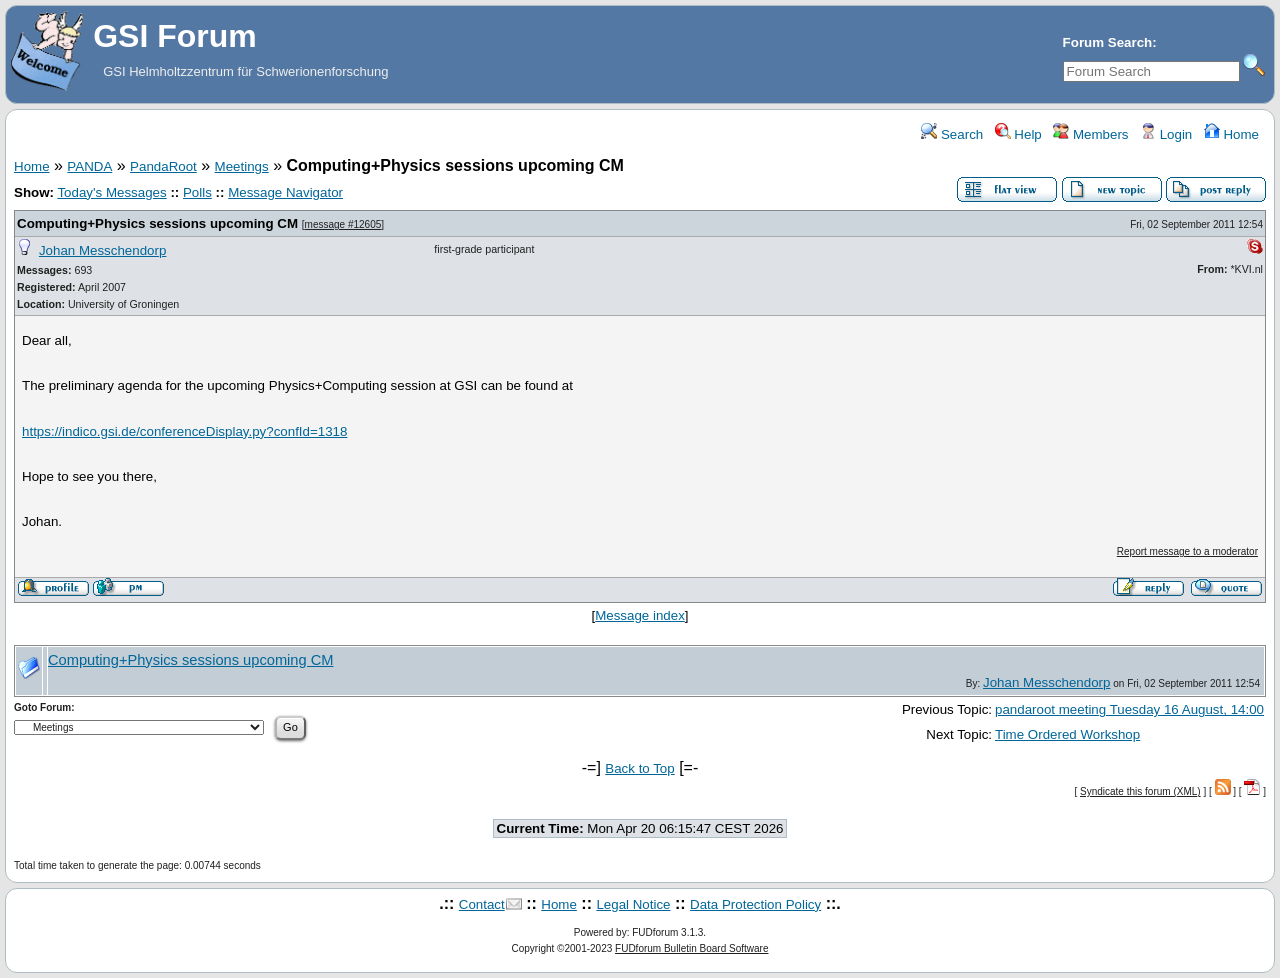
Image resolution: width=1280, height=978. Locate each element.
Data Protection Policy (755, 904)
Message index (640, 615)
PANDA (89, 166)
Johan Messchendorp (102, 250)
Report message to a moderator (1187, 551)
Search (952, 134)
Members (1090, 134)
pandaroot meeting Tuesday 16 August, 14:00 (1129, 709)
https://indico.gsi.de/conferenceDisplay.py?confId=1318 (184, 431)
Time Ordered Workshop (1067, 734)
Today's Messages (111, 192)
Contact (482, 904)
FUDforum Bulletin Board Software (691, 948)
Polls (197, 192)
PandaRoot (163, 166)
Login (1166, 134)
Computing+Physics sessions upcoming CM (157, 223)
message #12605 (343, 224)
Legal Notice (633, 904)
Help (1018, 134)
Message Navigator (285, 192)
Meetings (242, 166)
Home (1231, 134)
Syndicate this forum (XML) (1140, 791)
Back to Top (639, 768)
